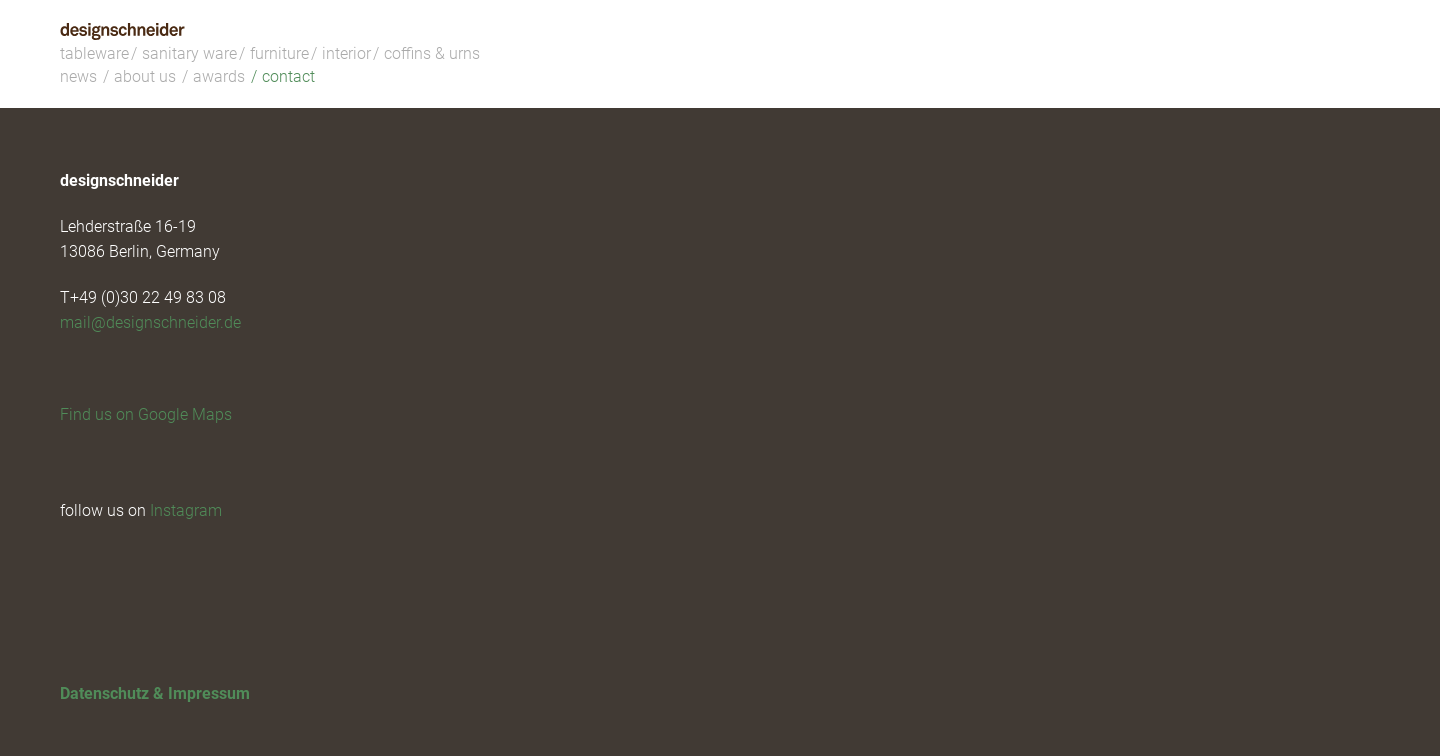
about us (145, 76)
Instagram (186, 510)
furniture (279, 53)
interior (346, 53)
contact (288, 76)
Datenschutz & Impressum (155, 693)
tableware (94, 53)
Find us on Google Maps (146, 414)
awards (219, 76)
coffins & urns (432, 53)
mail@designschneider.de (150, 322)
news (78, 76)
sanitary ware (189, 53)
